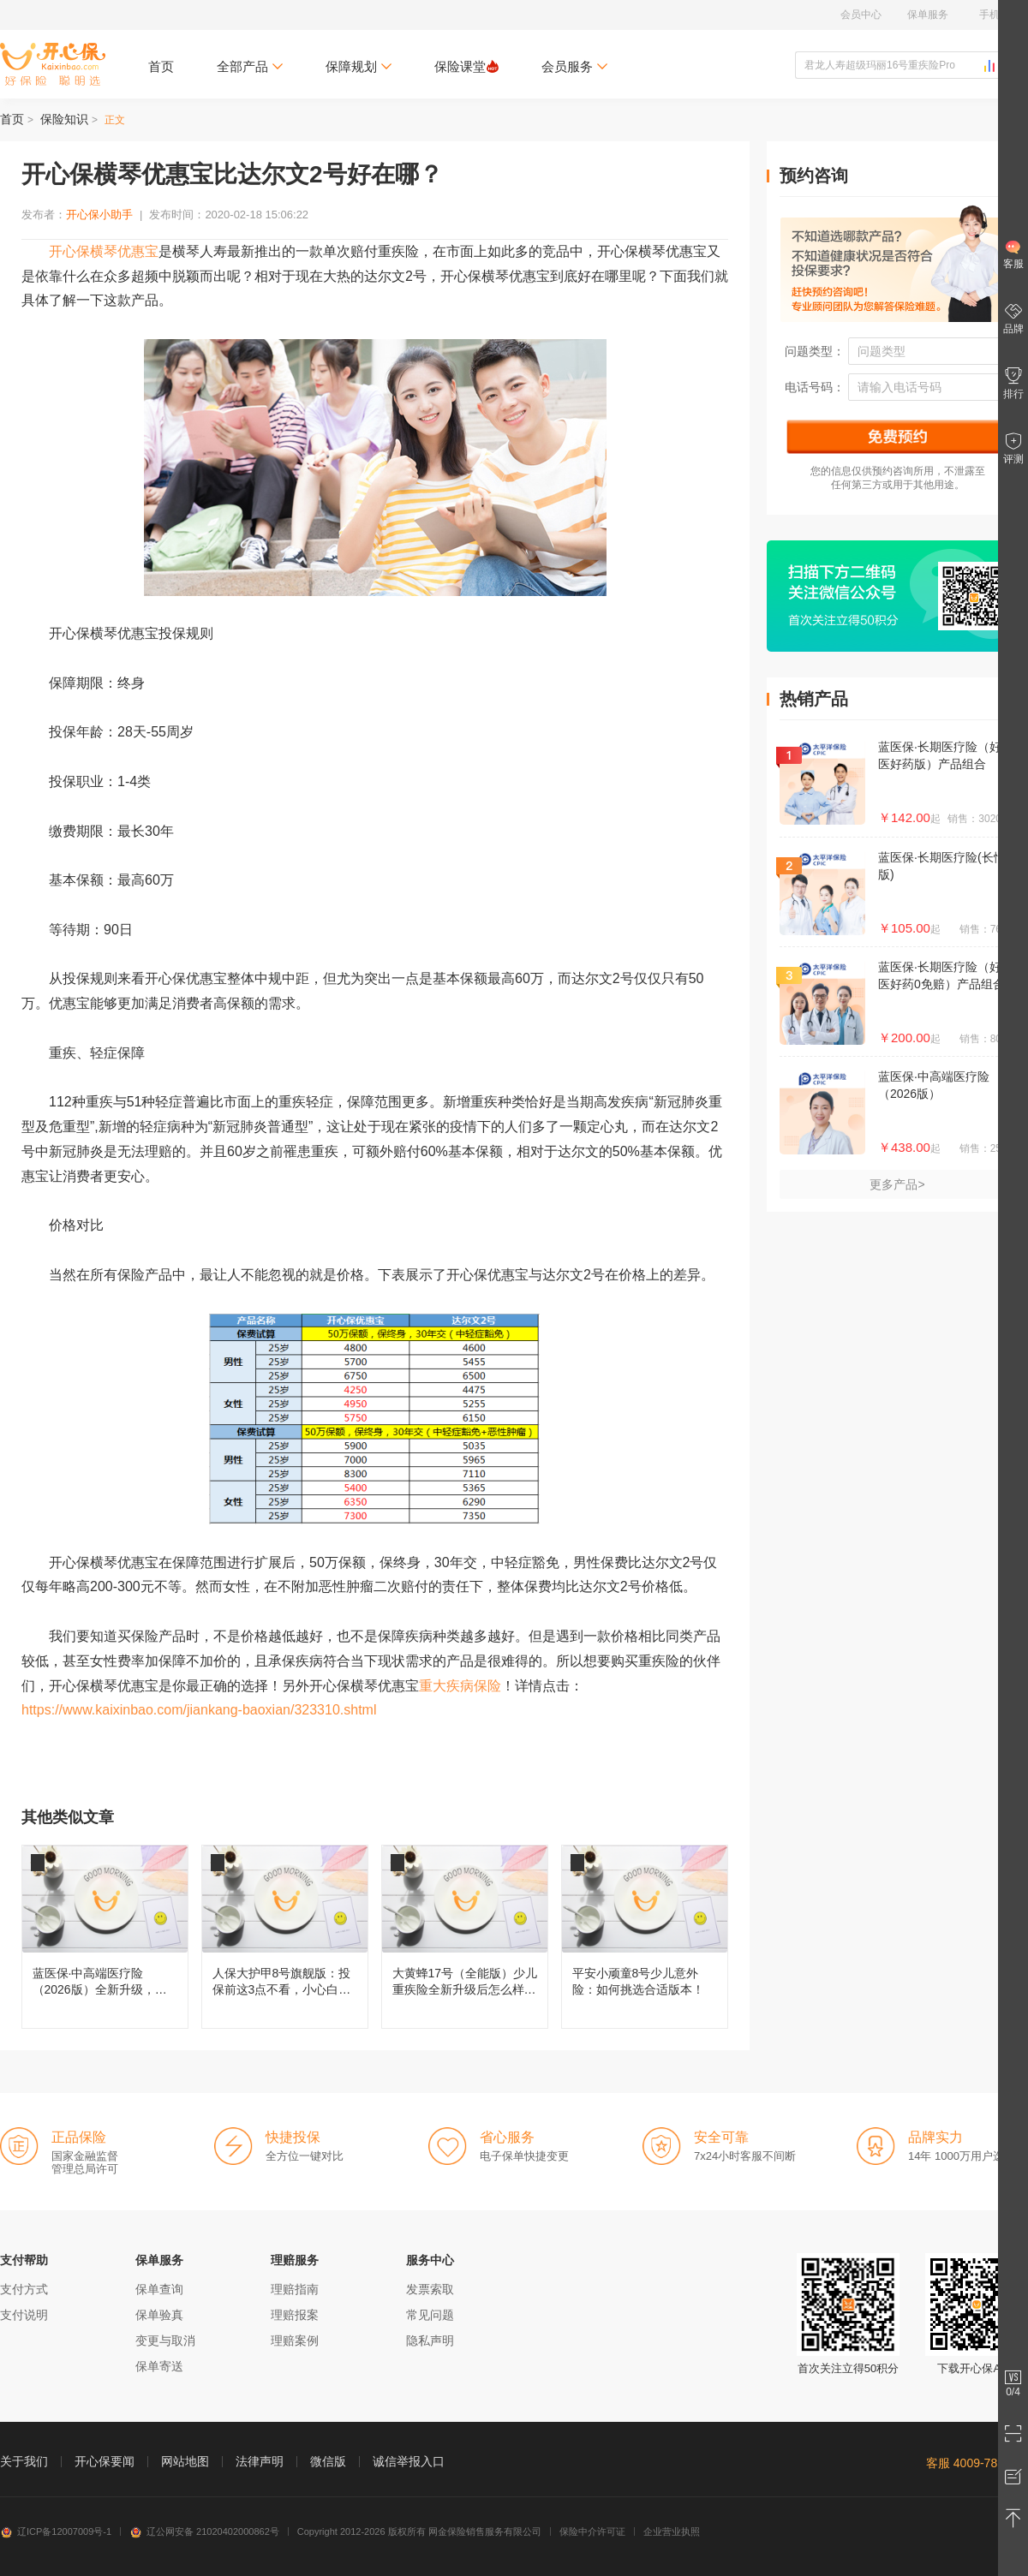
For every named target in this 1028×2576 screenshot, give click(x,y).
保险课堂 (466, 66)
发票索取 (430, 2289)
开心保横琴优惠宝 (103, 251)
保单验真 (159, 2315)
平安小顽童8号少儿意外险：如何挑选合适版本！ (644, 1937)
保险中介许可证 (592, 2531)
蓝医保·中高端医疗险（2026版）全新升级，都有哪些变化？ (105, 1937)
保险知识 (64, 119)
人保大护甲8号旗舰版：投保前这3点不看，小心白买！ (285, 1937)
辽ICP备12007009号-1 (55, 2531)
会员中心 (861, 15)
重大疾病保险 (460, 1686)
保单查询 (159, 2289)
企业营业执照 (671, 2531)
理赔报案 (295, 2315)
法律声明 (260, 2461)
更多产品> (897, 1184)
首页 (161, 66)
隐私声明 (430, 2340)
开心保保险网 (52, 64)
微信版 (328, 2461)
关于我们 (24, 2461)
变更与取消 (165, 2340)
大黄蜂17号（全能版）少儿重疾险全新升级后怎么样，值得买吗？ (464, 1937)
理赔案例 (295, 2340)
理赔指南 (295, 2289)
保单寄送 (159, 2366)
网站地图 (185, 2461)
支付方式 (24, 2289)
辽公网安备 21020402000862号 (204, 2531)
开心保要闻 (104, 2461)
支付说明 (24, 2315)
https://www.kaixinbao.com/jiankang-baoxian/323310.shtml (198, 1709)
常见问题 (430, 2315)
